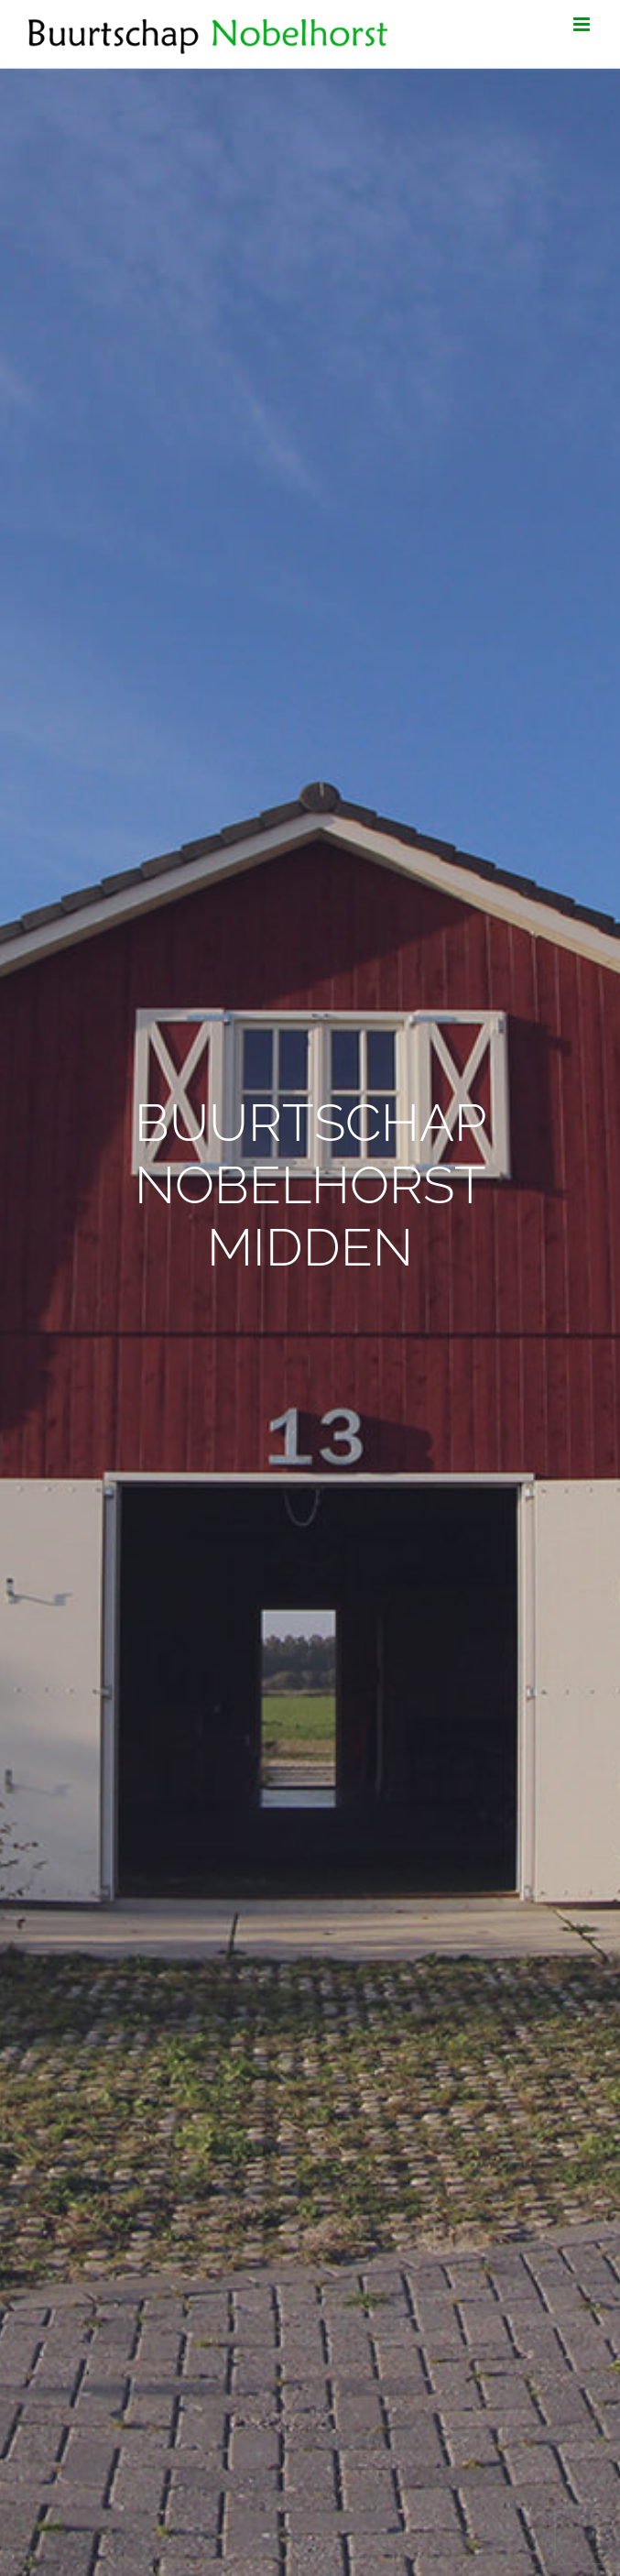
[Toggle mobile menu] (583, 24)
